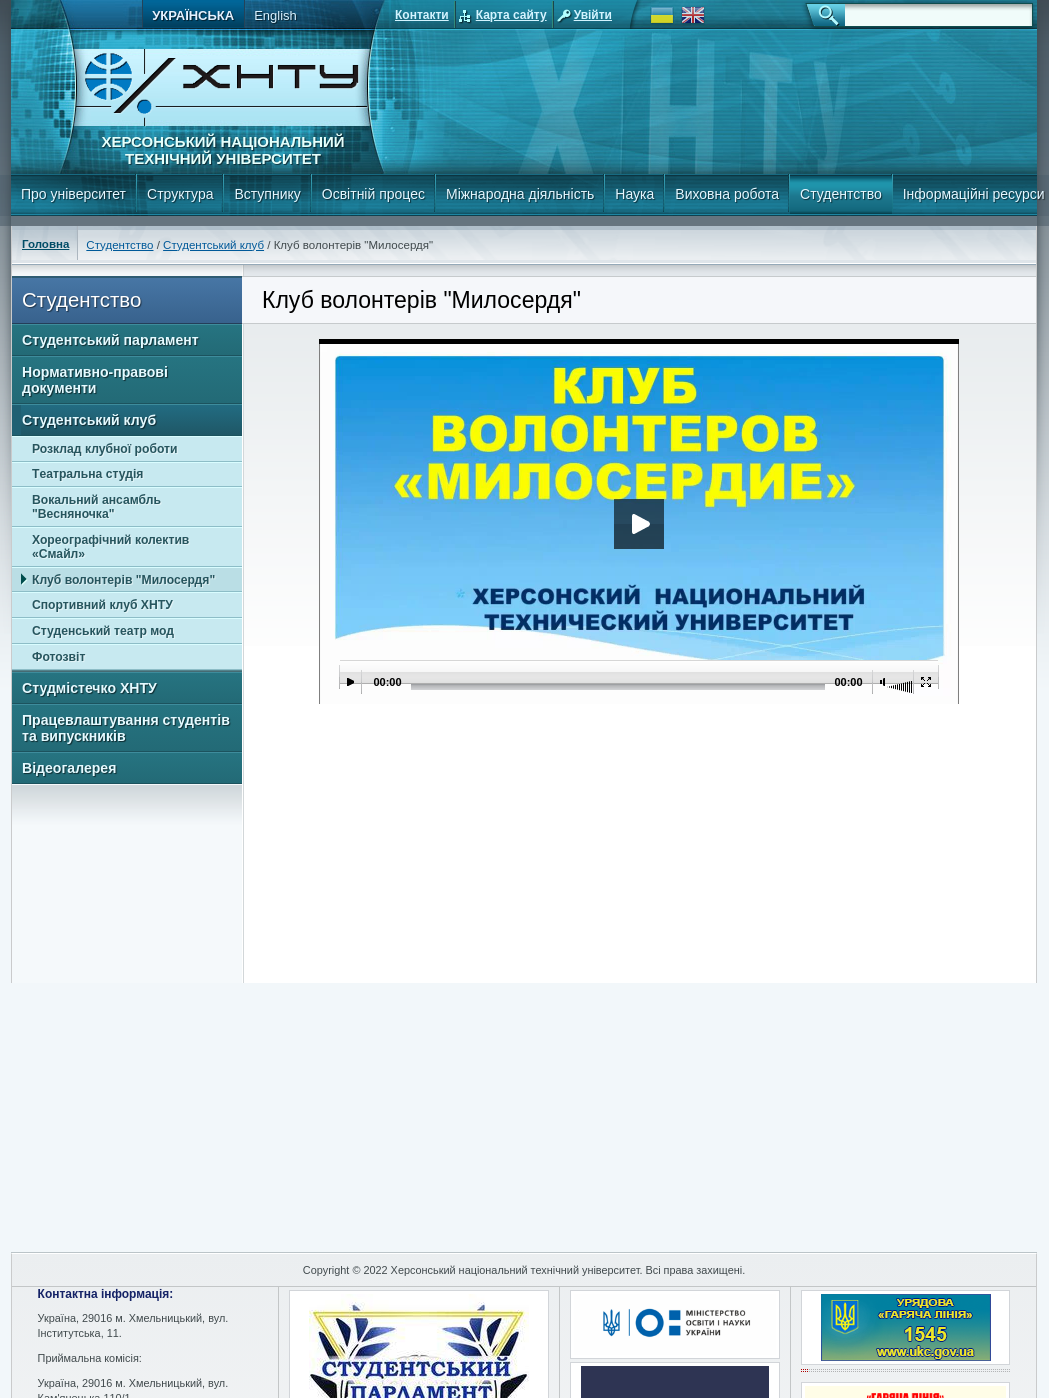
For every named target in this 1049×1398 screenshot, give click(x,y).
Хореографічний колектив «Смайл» (110, 547)
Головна (45, 244)
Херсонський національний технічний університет (222, 150)
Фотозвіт (58, 657)
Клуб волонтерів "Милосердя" (123, 580)
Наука (634, 194)
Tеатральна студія (87, 474)
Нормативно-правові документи (95, 380)
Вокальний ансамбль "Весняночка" (96, 507)
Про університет (73, 194)
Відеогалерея (69, 768)
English (275, 15)
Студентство (841, 194)
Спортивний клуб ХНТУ (102, 605)
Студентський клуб (213, 245)
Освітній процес (373, 194)
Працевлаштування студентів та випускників (126, 728)
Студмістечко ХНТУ (89, 688)
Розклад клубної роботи (104, 449)
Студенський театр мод (103, 631)
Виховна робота (727, 194)
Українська (193, 15)
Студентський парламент (110, 340)
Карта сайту (511, 15)
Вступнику (267, 194)
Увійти (593, 15)
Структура (180, 194)
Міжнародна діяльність (520, 194)
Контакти (422, 15)
